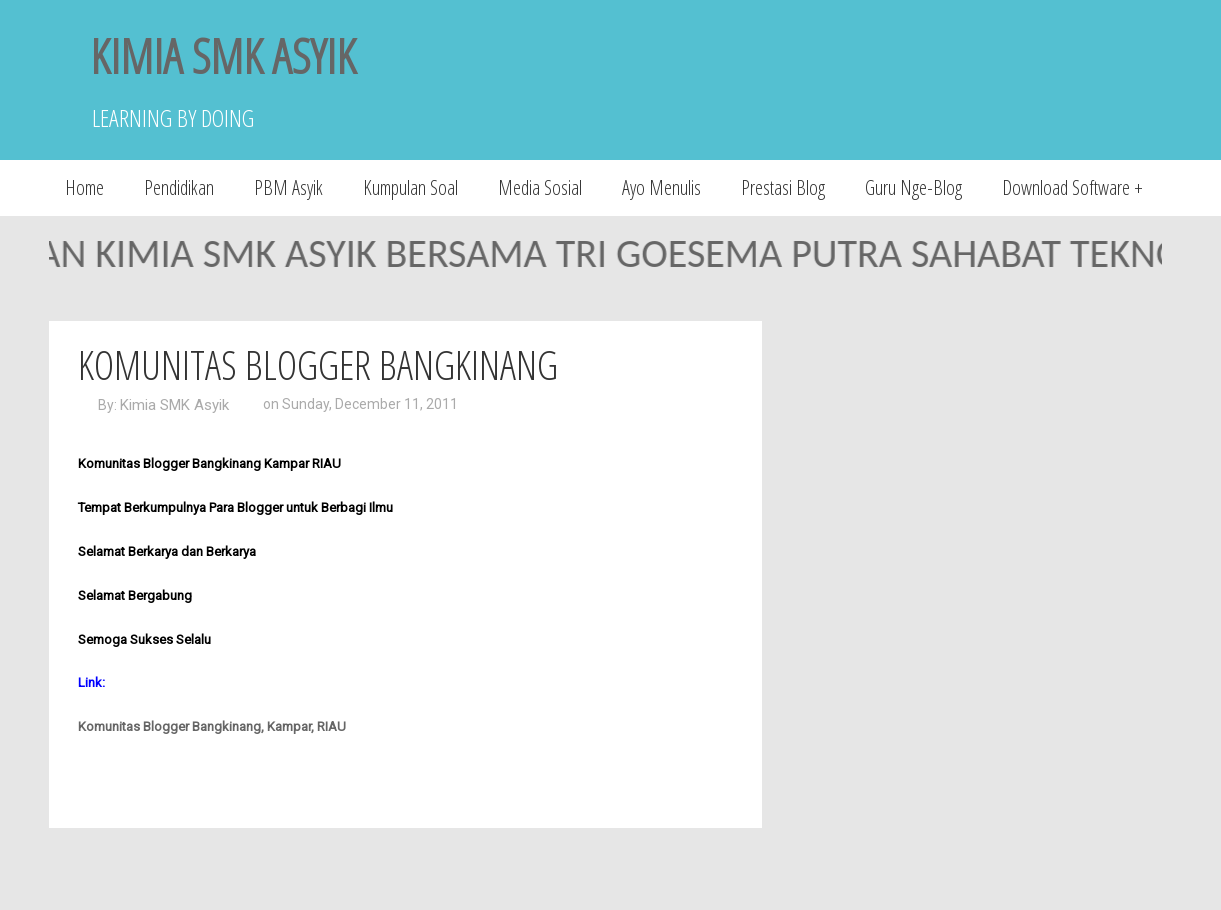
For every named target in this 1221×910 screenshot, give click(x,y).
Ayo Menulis (661, 187)
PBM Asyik (288, 187)
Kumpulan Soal (410, 187)
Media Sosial (540, 187)
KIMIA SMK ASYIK (223, 55)
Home (84, 187)
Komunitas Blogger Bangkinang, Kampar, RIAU (212, 726)
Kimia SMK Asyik (174, 405)
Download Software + (1072, 187)
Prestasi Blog (783, 187)
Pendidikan (179, 187)
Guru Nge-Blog (913, 187)
